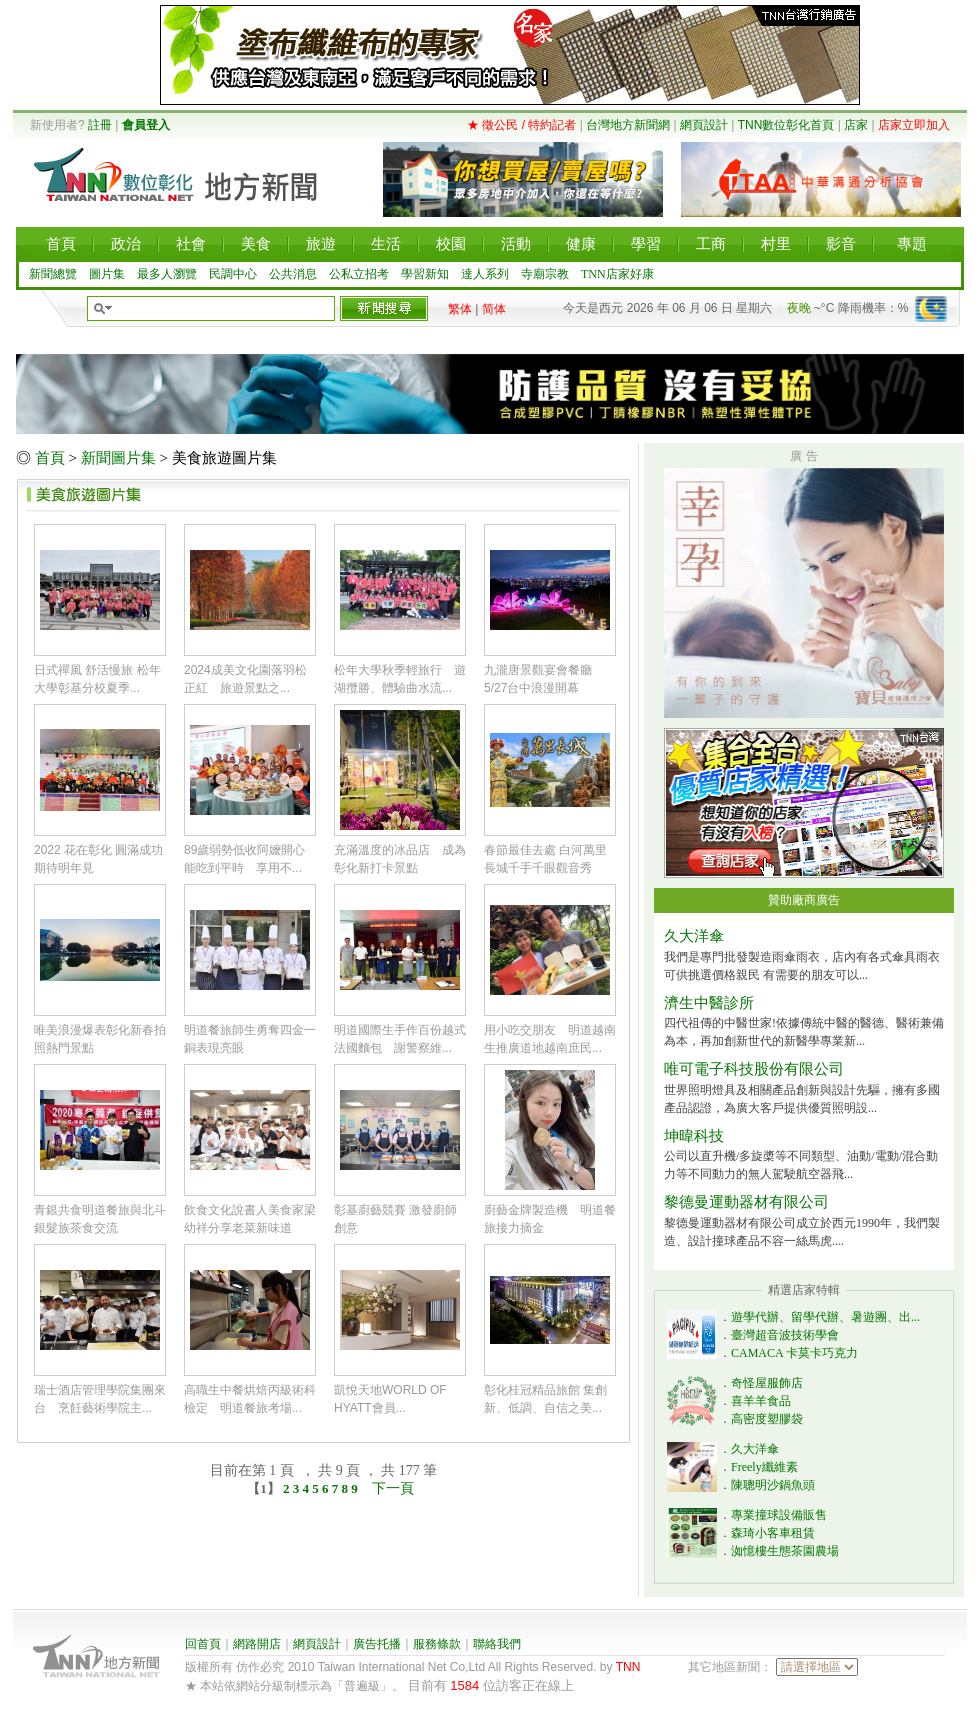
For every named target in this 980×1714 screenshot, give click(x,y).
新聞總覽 (53, 274)
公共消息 (293, 274)
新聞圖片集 (118, 458)
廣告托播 (377, 1644)
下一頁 (393, 1488)
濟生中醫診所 (709, 1003)
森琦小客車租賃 (773, 1533)
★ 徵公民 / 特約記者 (521, 125)
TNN (628, 1667)
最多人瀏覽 (167, 274)
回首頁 (203, 1644)
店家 (856, 125)
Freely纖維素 (764, 1467)
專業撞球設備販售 (779, 1515)
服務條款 (437, 1644)
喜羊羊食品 (761, 1401)
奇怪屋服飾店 (767, 1383)
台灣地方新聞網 (628, 125)
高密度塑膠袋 (767, 1419)
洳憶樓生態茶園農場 (785, 1551)
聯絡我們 (497, 1644)
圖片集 (107, 274)
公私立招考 (359, 274)
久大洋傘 (694, 936)
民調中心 (233, 274)
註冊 (100, 125)
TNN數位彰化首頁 (786, 125)
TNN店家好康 (617, 274)
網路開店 (257, 1644)
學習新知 (425, 274)
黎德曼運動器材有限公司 (746, 1202)
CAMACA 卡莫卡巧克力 (794, 1353)
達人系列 (485, 274)
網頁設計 (704, 125)
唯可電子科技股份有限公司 (754, 1069)
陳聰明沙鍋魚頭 (773, 1485)
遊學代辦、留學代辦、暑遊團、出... (825, 1317)
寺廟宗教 (545, 274)
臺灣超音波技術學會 (785, 1335)
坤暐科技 (694, 1136)
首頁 (50, 458)
